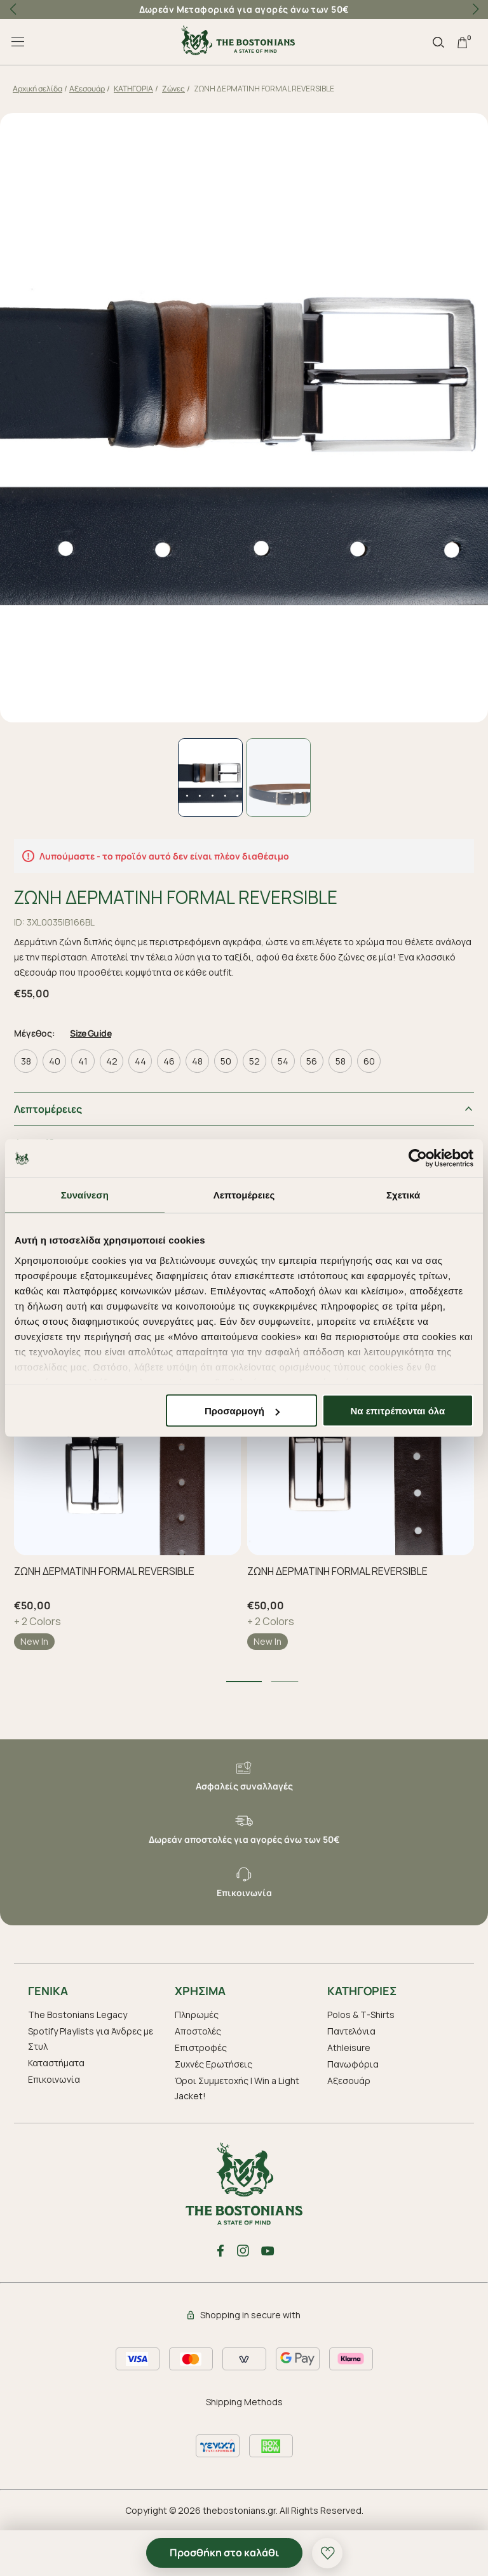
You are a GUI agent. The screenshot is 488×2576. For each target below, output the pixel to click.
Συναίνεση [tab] (85, 1195)
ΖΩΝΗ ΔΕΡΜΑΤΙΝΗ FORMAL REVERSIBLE (104, 1570)
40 (54, 1060)
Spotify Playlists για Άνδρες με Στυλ (90, 2038)
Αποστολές (198, 2030)
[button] (475, 9)
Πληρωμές (197, 2014)
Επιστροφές (201, 2047)
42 (112, 1060)
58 (341, 1060)
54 (283, 1060)
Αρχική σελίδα (37, 88)
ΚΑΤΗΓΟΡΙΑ (133, 88)
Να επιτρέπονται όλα (398, 1410)
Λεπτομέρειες (48, 1108)
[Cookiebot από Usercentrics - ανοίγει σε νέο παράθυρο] (417, 1158)
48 (197, 1060)
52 (254, 1060)
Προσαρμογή (242, 1410)
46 (169, 1060)
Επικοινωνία (54, 2079)
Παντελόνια (351, 2030)
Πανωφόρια (353, 2063)
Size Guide (90, 1032)
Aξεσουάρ (87, 88)
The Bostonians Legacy (77, 2014)
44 (140, 1060)
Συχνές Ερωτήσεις (213, 2063)
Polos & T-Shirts (361, 2014)
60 (369, 1060)
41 (83, 1060)
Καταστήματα (56, 2062)
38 (26, 1060)
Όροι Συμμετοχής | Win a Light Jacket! (237, 2087)
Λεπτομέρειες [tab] (244, 1195)
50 (225, 1060)
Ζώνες (173, 88)
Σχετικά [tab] (403, 1195)
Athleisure (348, 2047)
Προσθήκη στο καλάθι (224, 2552)
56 (311, 1060)
